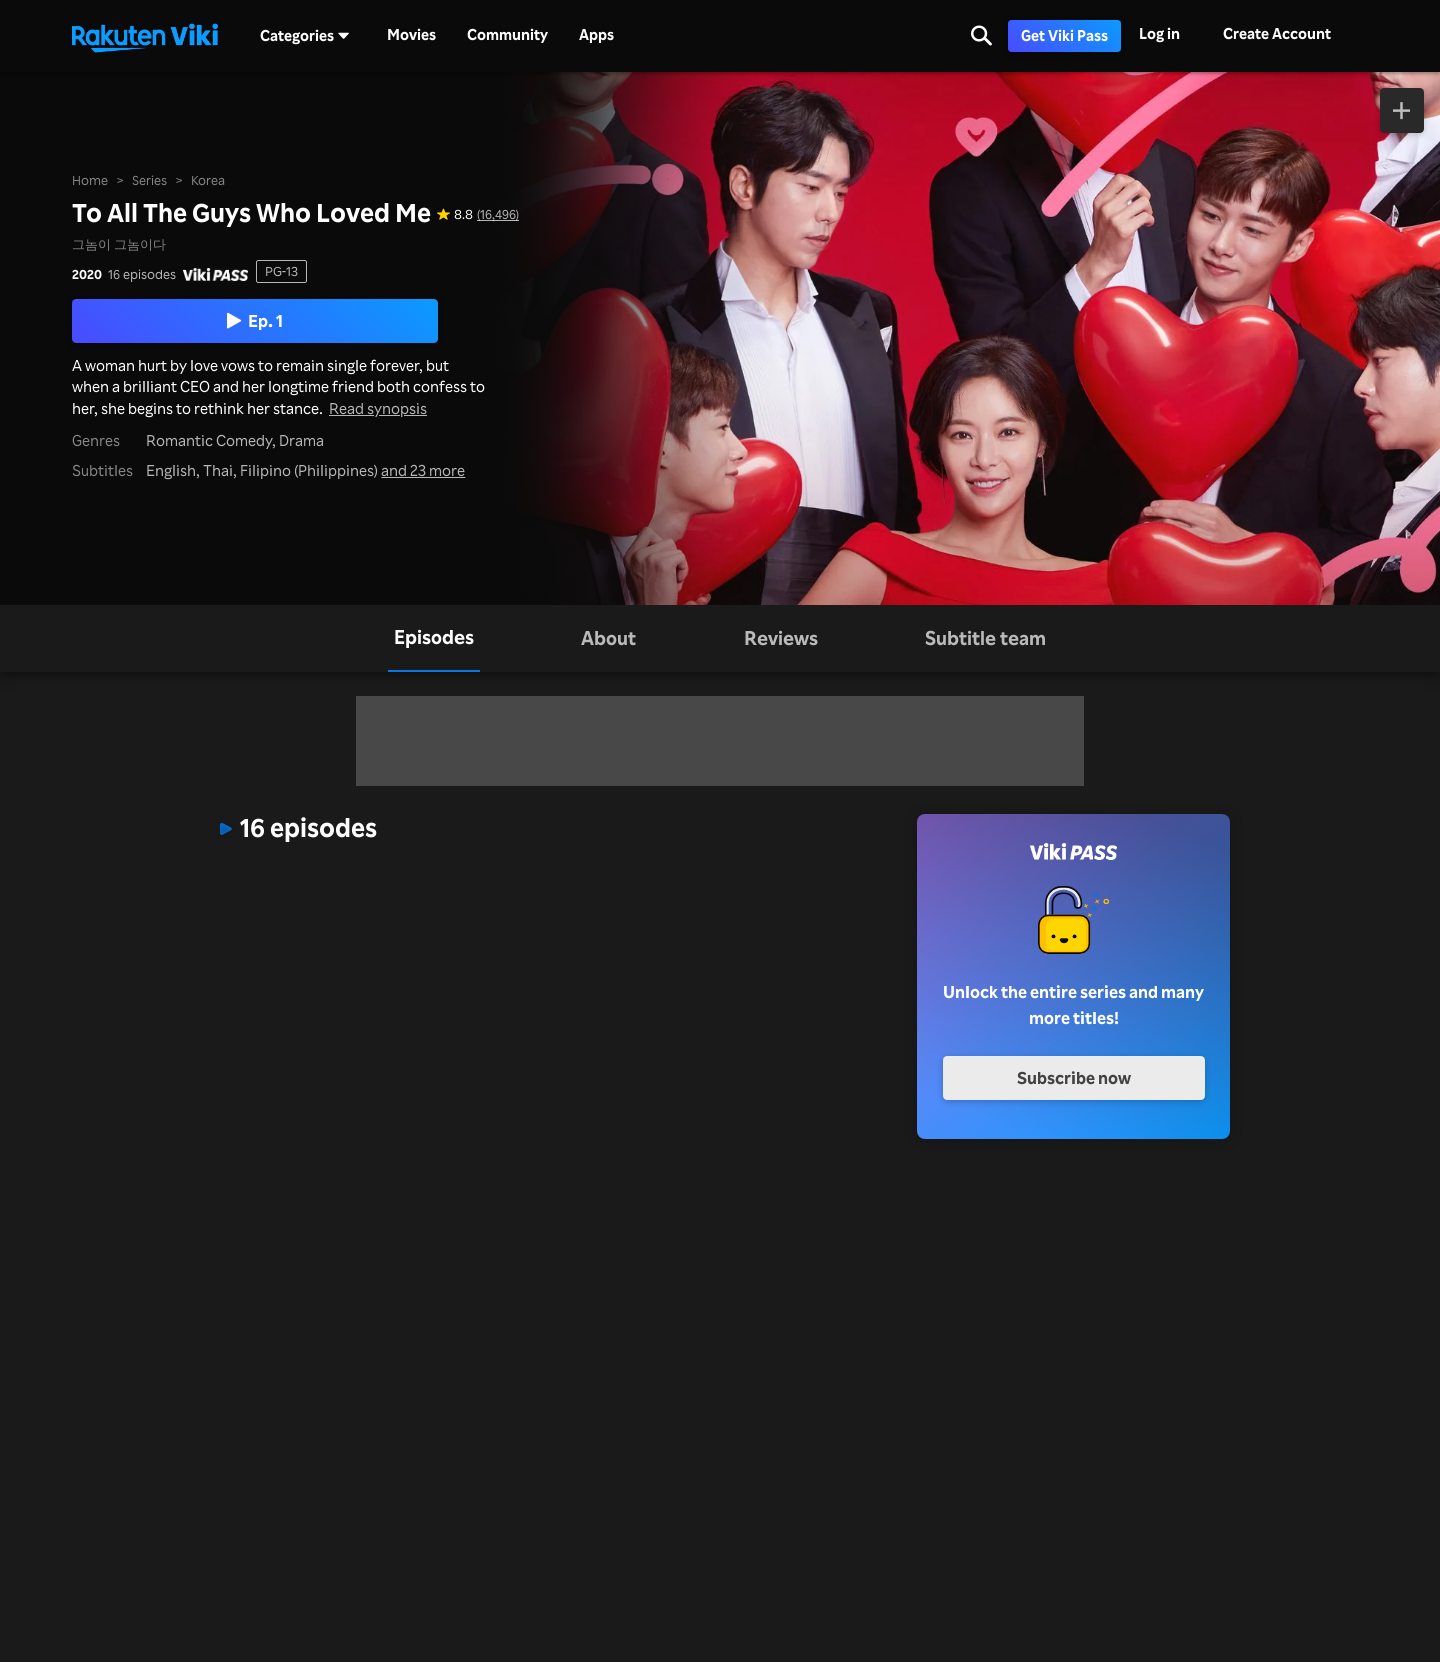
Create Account (1277, 33)
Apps (596, 35)
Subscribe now (1074, 1077)
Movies (411, 35)
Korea (208, 180)
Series (149, 180)
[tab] (434, 638)
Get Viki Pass (1064, 35)
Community (507, 35)
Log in (1159, 33)
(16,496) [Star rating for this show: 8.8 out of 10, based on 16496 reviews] (498, 214)
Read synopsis (378, 408)
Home (90, 180)
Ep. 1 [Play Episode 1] (255, 320)
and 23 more (423, 470)
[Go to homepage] (145, 36)
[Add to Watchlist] (1402, 110)
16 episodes (142, 274)
